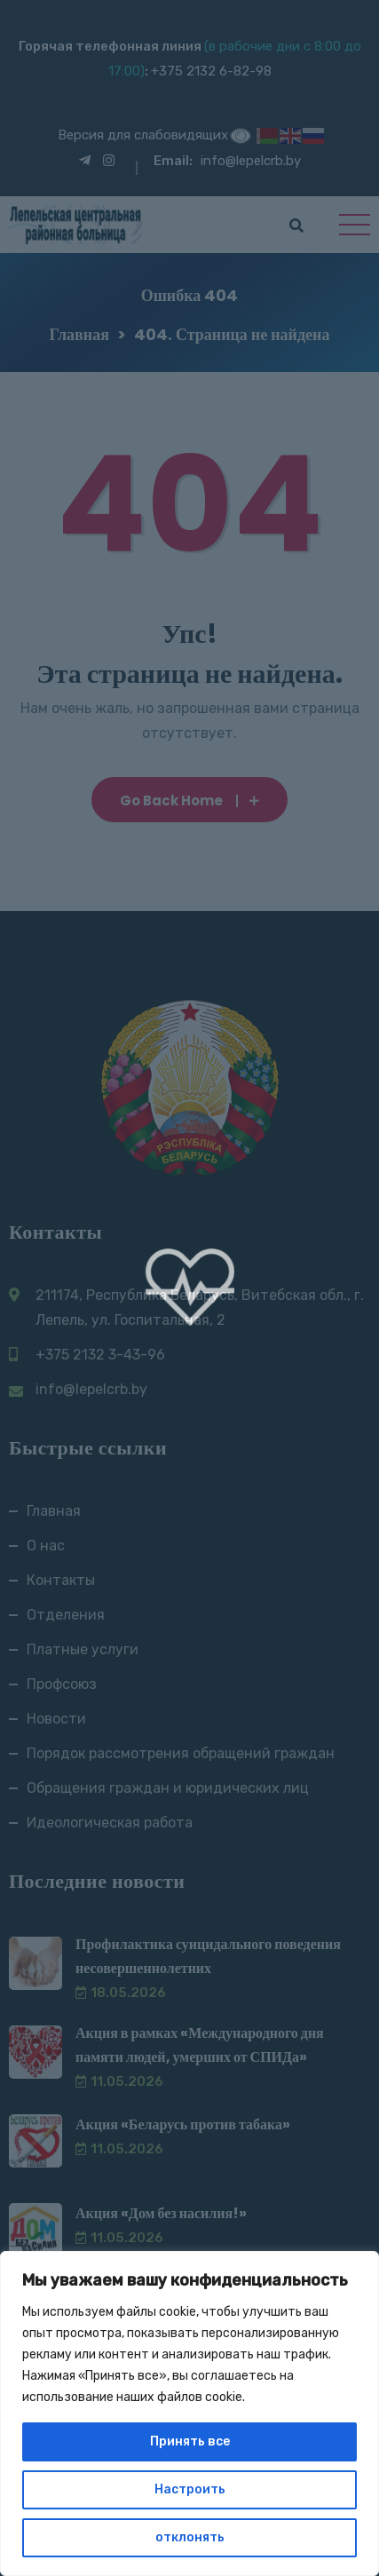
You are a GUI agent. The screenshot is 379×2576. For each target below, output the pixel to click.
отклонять (190, 2537)
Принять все (190, 2441)
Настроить (189, 2489)
